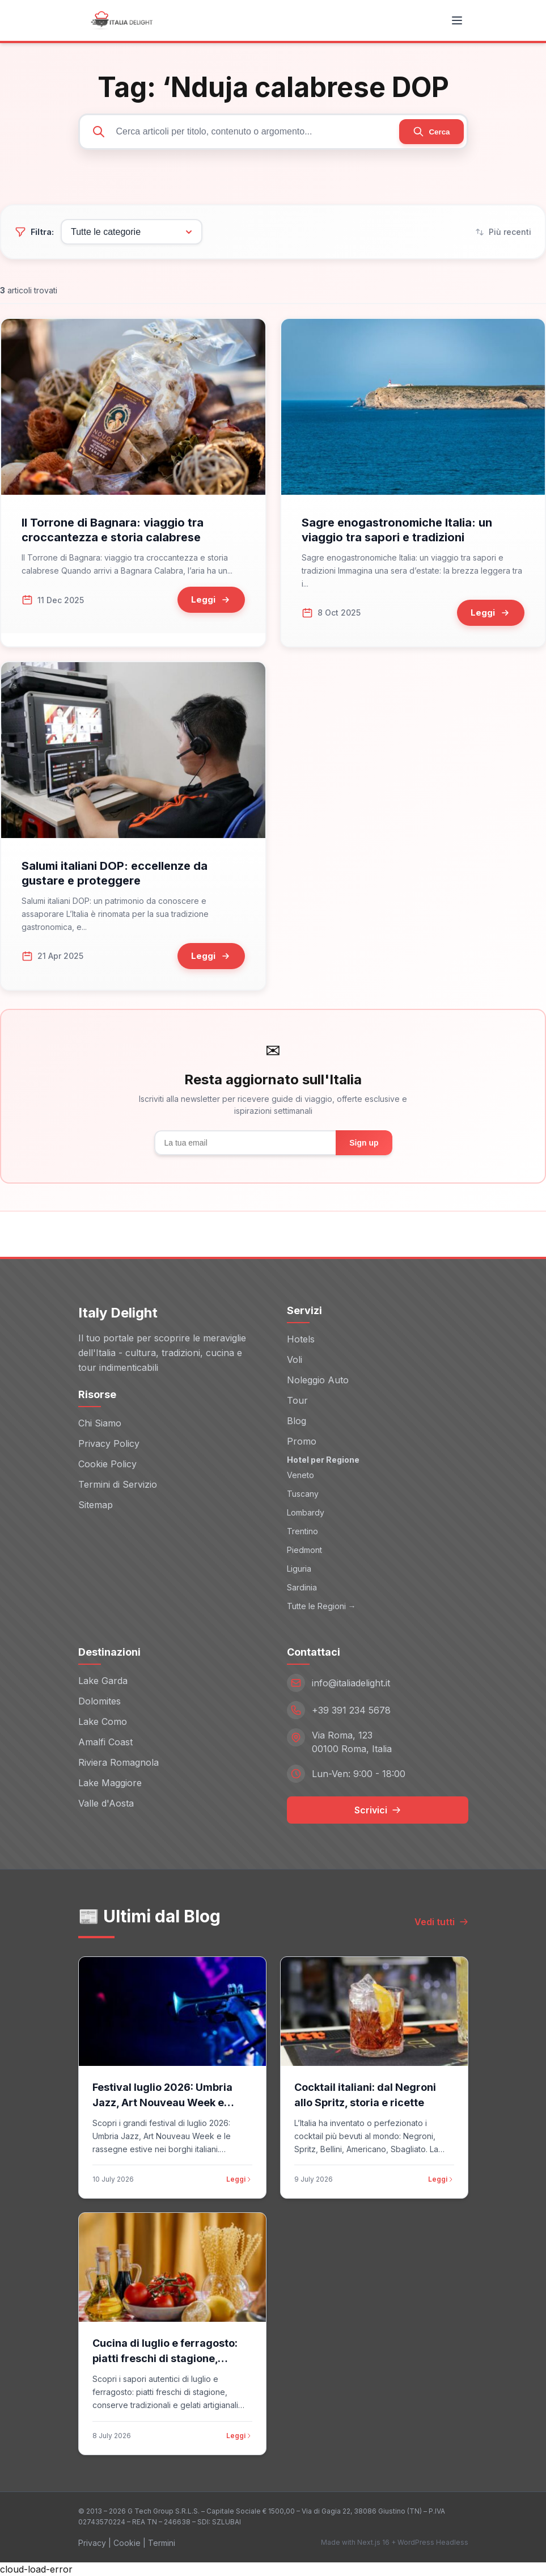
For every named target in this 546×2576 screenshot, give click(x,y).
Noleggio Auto (318, 1380)
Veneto (300, 1475)
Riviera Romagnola (118, 1762)
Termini (161, 2543)
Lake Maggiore (110, 1782)
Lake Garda (103, 1680)
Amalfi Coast (105, 1742)
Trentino (302, 1531)
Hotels (301, 1339)
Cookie (127, 2543)
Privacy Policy (108, 1443)
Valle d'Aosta (106, 1803)
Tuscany (303, 1494)
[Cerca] (431, 131)
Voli (294, 1359)
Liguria (299, 1568)
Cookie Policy (107, 1464)
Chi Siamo (99, 1423)
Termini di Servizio (117, 1484)
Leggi (239, 2179)
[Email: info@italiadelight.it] (377, 1683)
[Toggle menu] (457, 20)
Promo (301, 1441)
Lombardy (305, 1512)
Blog (296, 1420)
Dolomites (99, 1701)
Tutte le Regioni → (321, 1606)
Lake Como (102, 1721)
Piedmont (304, 1550)
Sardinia (302, 1587)
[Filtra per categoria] (131, 232)
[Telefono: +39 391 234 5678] (377, 1710)
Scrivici (377, 1810)
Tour (297, 1400)
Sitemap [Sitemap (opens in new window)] (95, 1504)
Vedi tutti (441, 1921)
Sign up (363, 1142)
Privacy (92, 2543)
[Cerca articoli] (273, 131)
